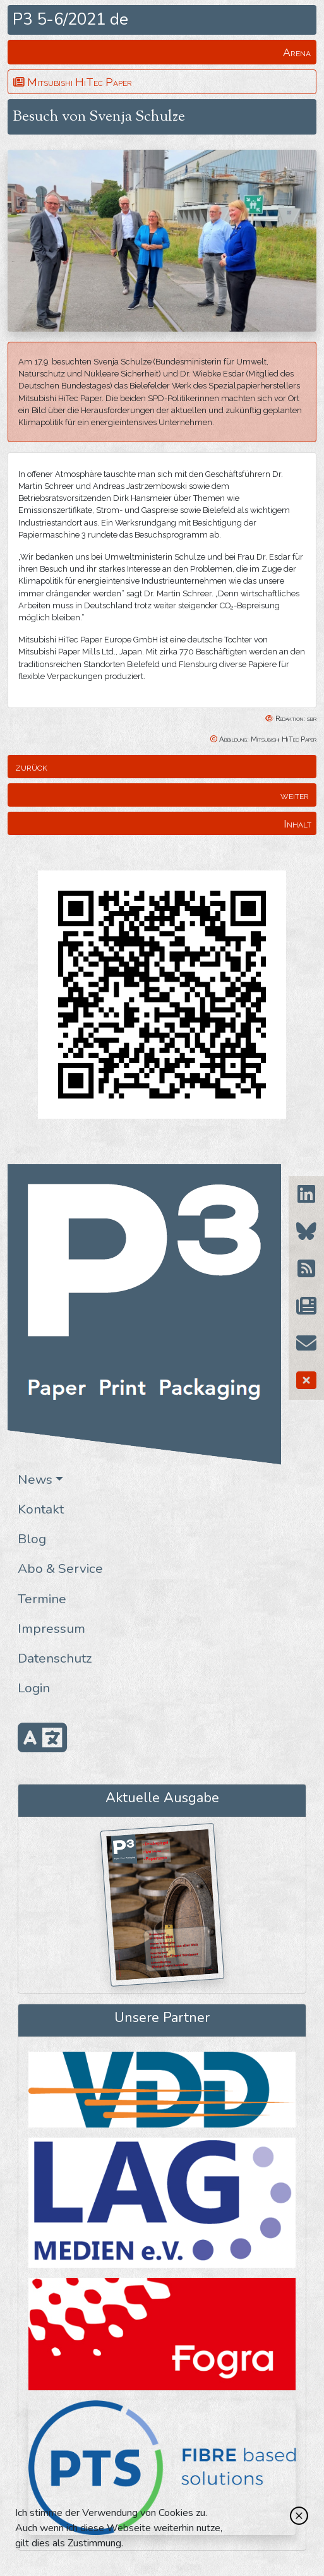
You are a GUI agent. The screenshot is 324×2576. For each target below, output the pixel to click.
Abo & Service (60, 1568)
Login (34, 1688)
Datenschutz (55, 1658)
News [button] (35, 1479)
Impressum (51, 1628)
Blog (32, 1539)
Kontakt (41, 1509)
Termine (42, 1599)
